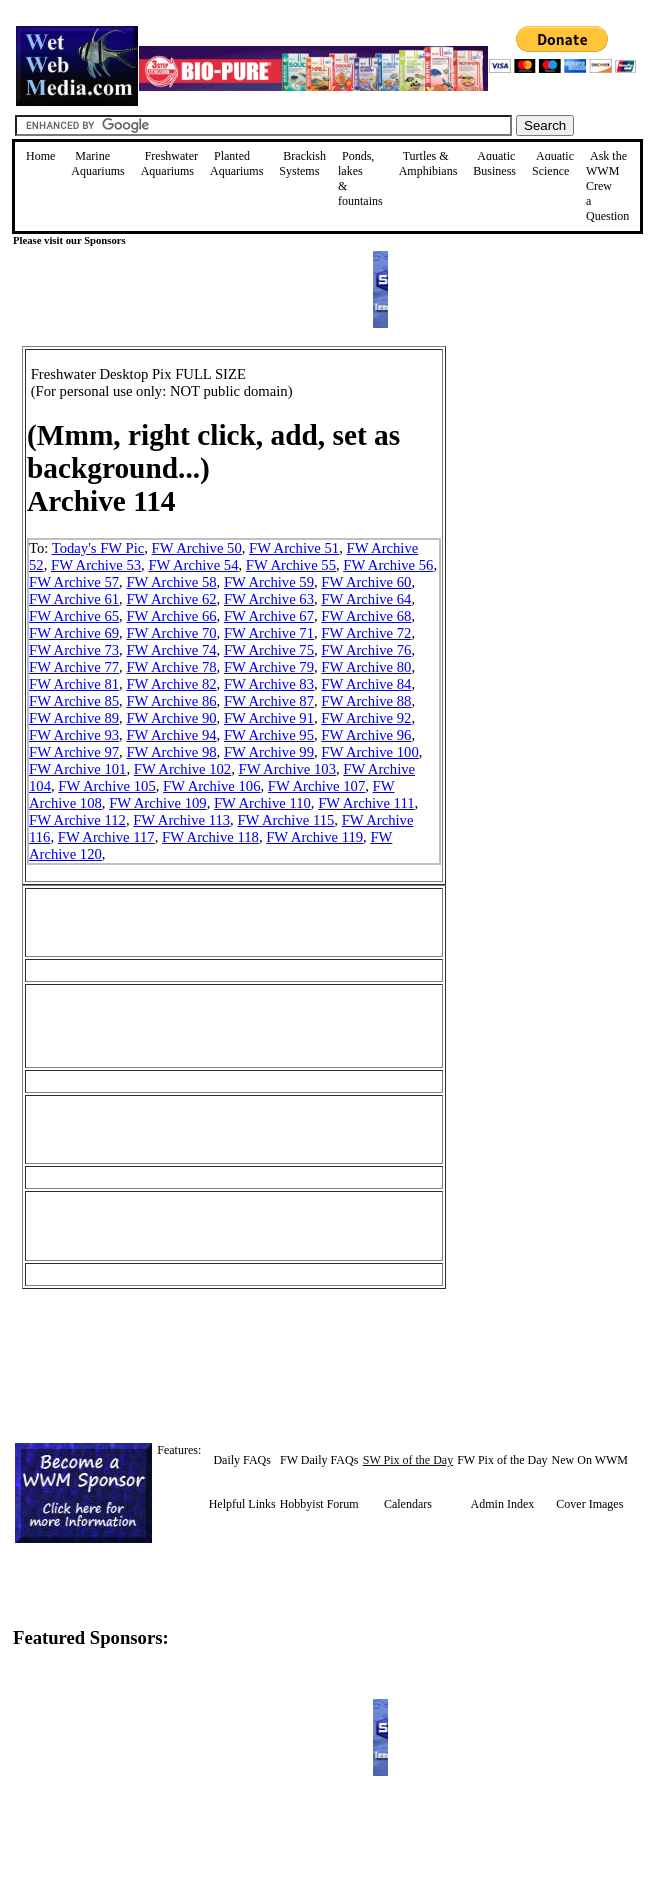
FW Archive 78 (171, 667)
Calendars (408, 1504)
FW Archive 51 (294, 548)
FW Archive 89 (74, 718)
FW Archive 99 (269, 752)
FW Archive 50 (197, 548)
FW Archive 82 (171, 684)
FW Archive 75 (269, 650)
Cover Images (589, 1504)
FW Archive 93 (74, 735)
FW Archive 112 (77, 820)
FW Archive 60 (366, 582)
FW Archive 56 (388, 565)
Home (40, 156)
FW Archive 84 (366, 684)
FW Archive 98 (171, 752)
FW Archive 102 (182, 769)
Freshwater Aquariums (169, 163)
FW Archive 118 (210, 837)
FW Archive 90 (171, 718)
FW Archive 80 (366, 667)
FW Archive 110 (262, 803)
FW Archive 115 (285, 820)
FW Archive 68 (366, 616)
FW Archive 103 (287, 769)
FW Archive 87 (269, 701)
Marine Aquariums (97, 163)
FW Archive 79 (269, 667)
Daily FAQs (241, 1460)
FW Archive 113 (181, 820)
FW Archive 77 (74, 667)
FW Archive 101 (77, 769)
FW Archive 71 (269, 633)
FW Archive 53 (96, 565)
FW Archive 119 (314, 837)
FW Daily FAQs (319, 1460)
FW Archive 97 (74, 752)
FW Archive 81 (74, 684)
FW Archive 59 (269, 582)
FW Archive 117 (106, 837)
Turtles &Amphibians (428, 163)
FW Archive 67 (269, 616)
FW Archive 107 (316, 786)
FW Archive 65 (74, 616)
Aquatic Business (494, 163)
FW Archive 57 (74, 582)
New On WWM (590, 1460)
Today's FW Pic (98, 548)
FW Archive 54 (193, 565)
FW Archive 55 (291, 565)
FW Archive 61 (74, 599)
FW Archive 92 (366, 718)
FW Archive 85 (74, 701)
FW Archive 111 (366, 803)
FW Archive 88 (366, 701)
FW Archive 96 (366, 735)
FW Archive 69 (74, 633)
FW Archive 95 (269, 735)
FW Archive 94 (171, 735)
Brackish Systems (302, 163)
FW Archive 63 (269, 599)
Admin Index (503, 1504)
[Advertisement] (547, 488)
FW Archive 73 (74, 650)
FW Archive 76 (366, 650)
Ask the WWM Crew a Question (607, 186)
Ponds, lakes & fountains (360, 178)
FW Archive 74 (171, 650)
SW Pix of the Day (408, 1460)
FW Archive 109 (157, 803)
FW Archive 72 (366, 633)
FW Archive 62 (171, 599)
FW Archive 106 (211, 786)
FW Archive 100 (369, 752)
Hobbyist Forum (319, 1504)
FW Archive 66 (171, 616)
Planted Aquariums (236, 163)
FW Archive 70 (171, 633)
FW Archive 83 (269, 684)
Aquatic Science (553, 163)
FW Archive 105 (106, 786)
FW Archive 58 (171, 582)
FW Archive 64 (366, 599)
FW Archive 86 (171, 701)
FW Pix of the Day (502, 1460)
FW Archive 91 (269, 718)
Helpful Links (242, 1504)
